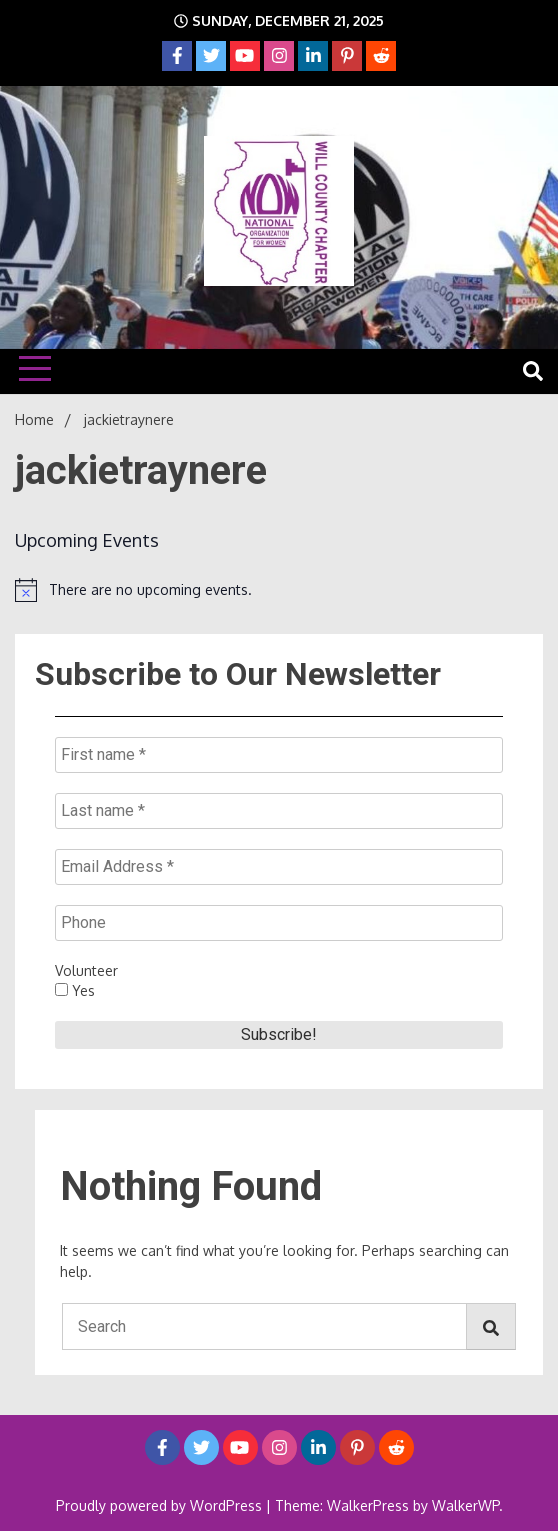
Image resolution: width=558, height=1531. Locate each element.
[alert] (279, 590)
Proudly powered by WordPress (161, 1505)
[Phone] (279, 923)
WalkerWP (465, 1505)
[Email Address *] (279, 867)
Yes (75, 990)
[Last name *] (279, 811)
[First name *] (279, 755)
